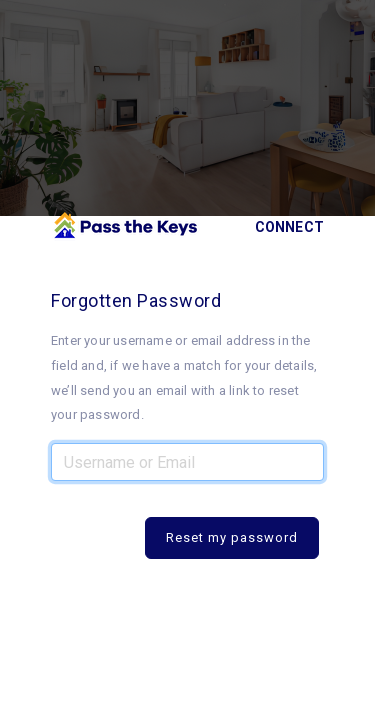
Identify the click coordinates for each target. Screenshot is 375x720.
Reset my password (232, 537)
